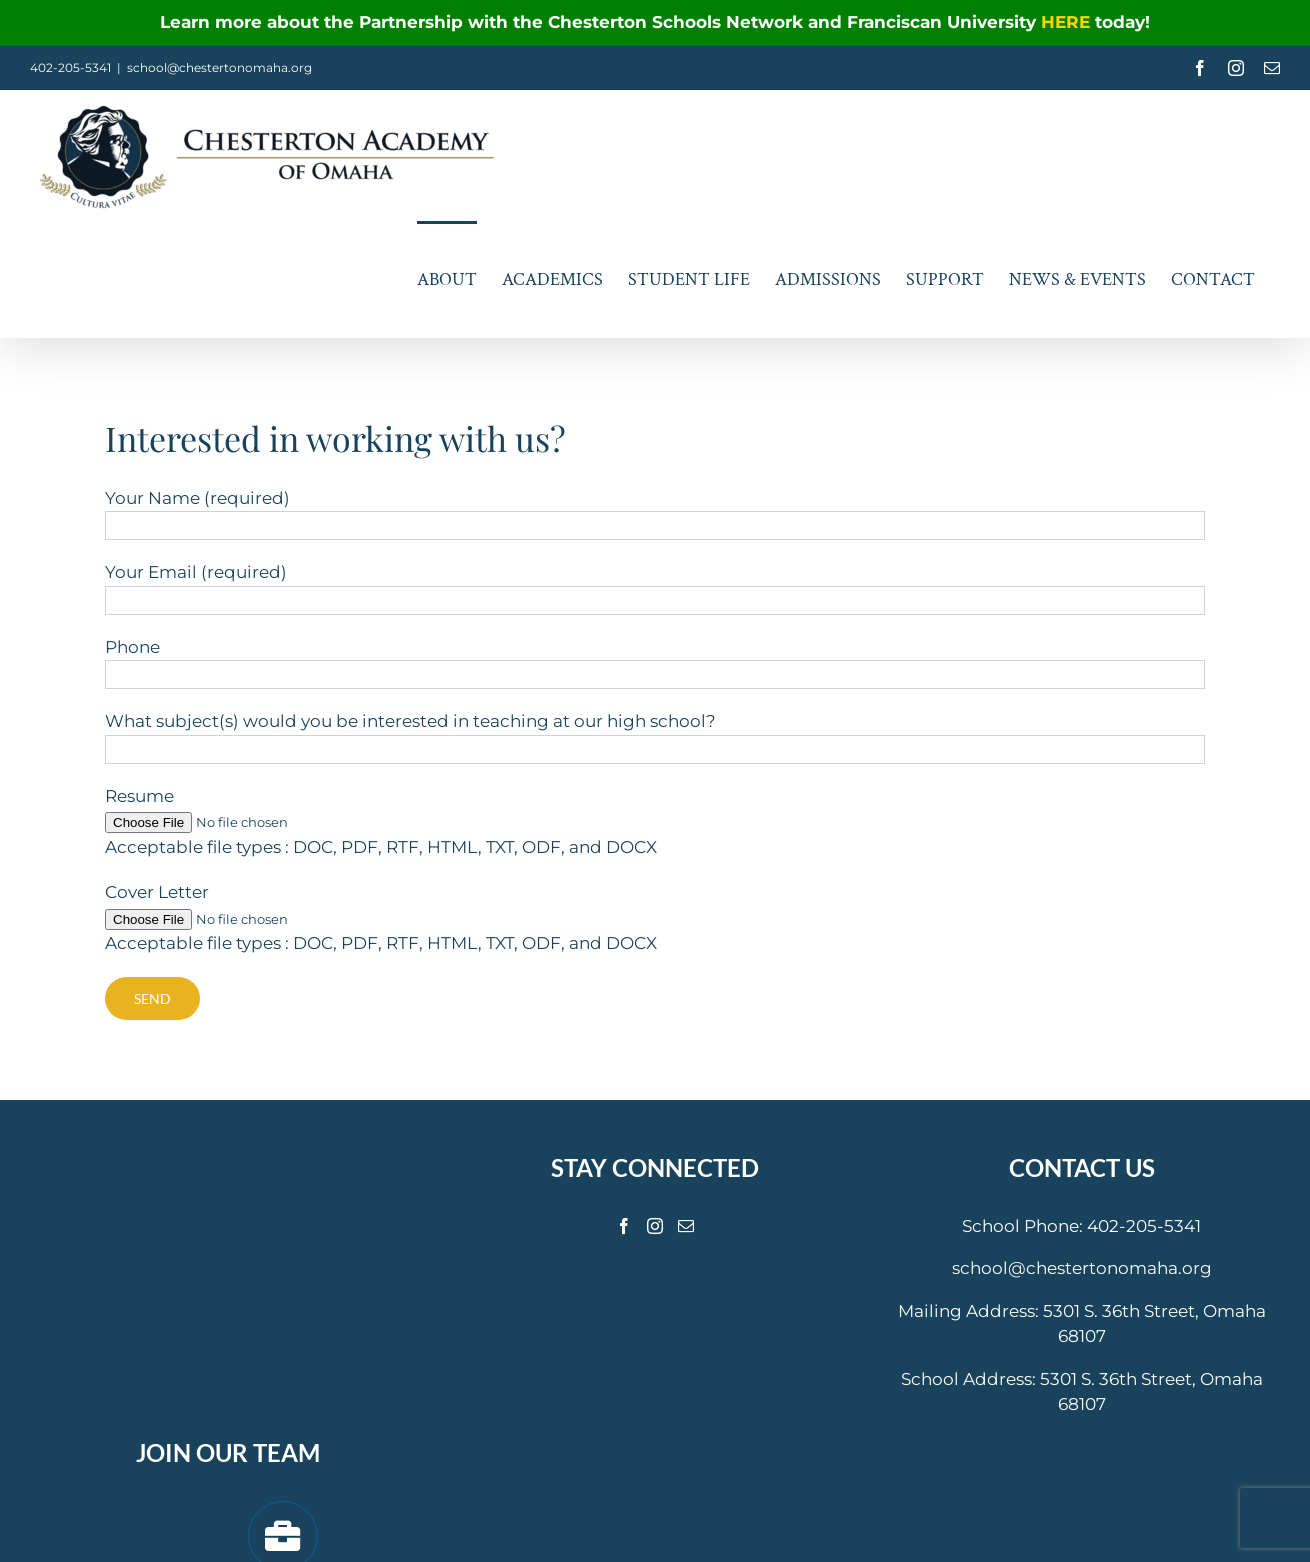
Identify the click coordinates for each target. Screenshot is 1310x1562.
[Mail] (686, 1226)
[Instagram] (655, 1226)
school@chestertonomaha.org (219, 67)
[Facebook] (624, 1226)
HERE (1068, 22)
